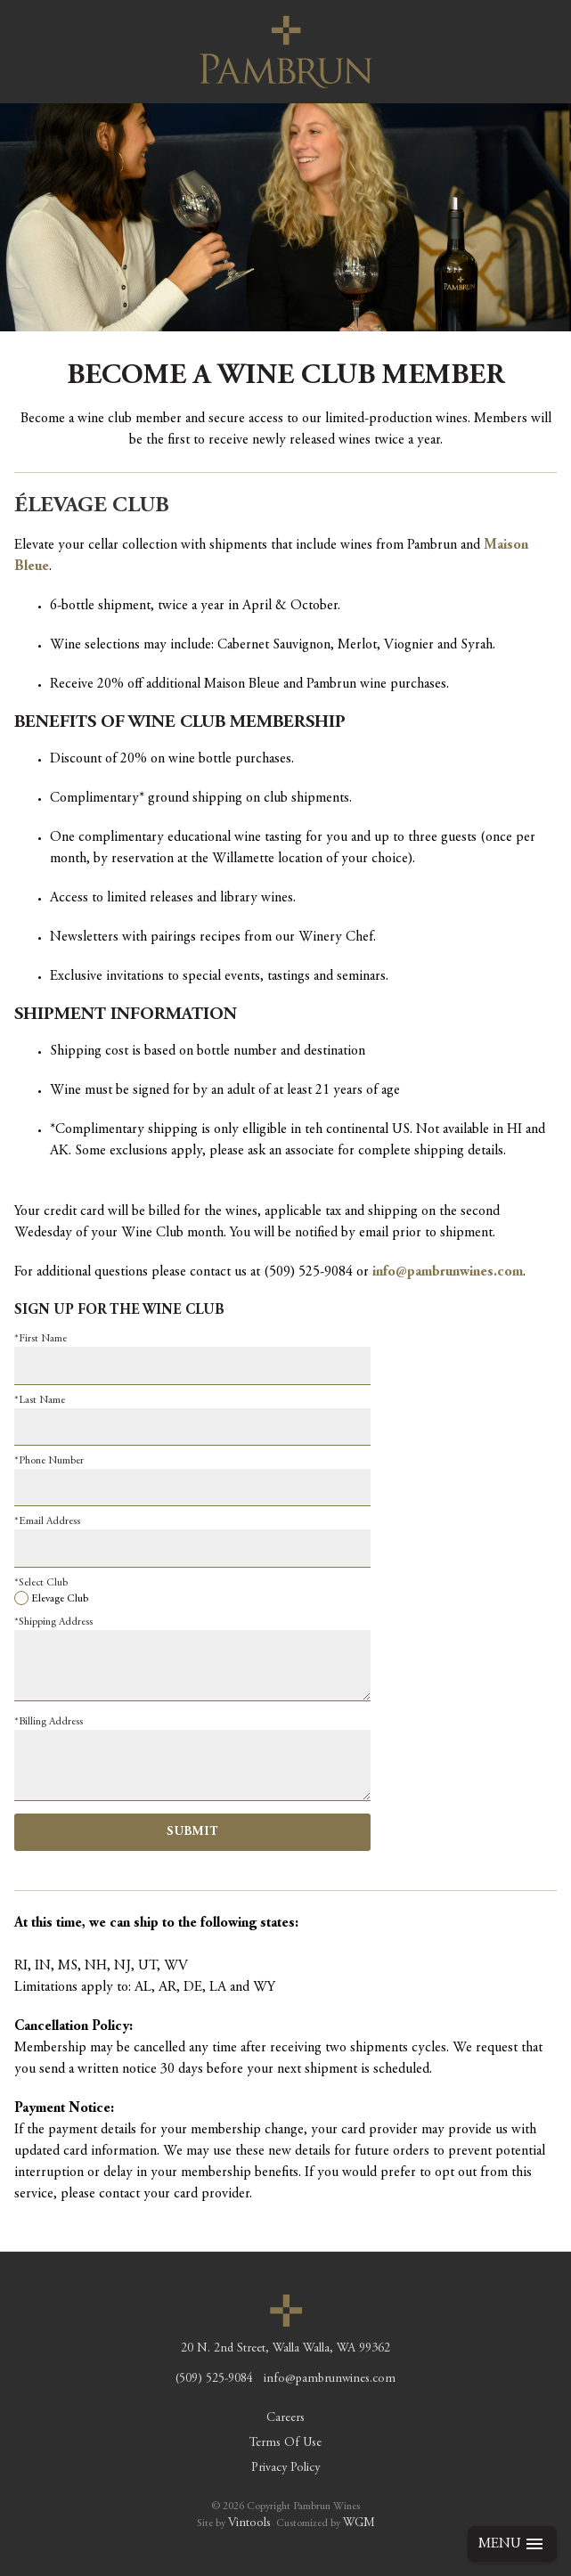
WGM (359, 2523)
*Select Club (41, 1582)
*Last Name (39, 1400)
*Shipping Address (53, 1622)
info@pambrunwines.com (447, 1272)
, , (285, 2349)
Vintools (249, 2523)
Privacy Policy (285, 2468)
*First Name (40, 1338)
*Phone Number (49, 1460)
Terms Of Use (285, 2443)
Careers (285, 2418)
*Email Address (47, 1521)
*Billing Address (48, 1721)
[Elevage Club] (21, 1598)
